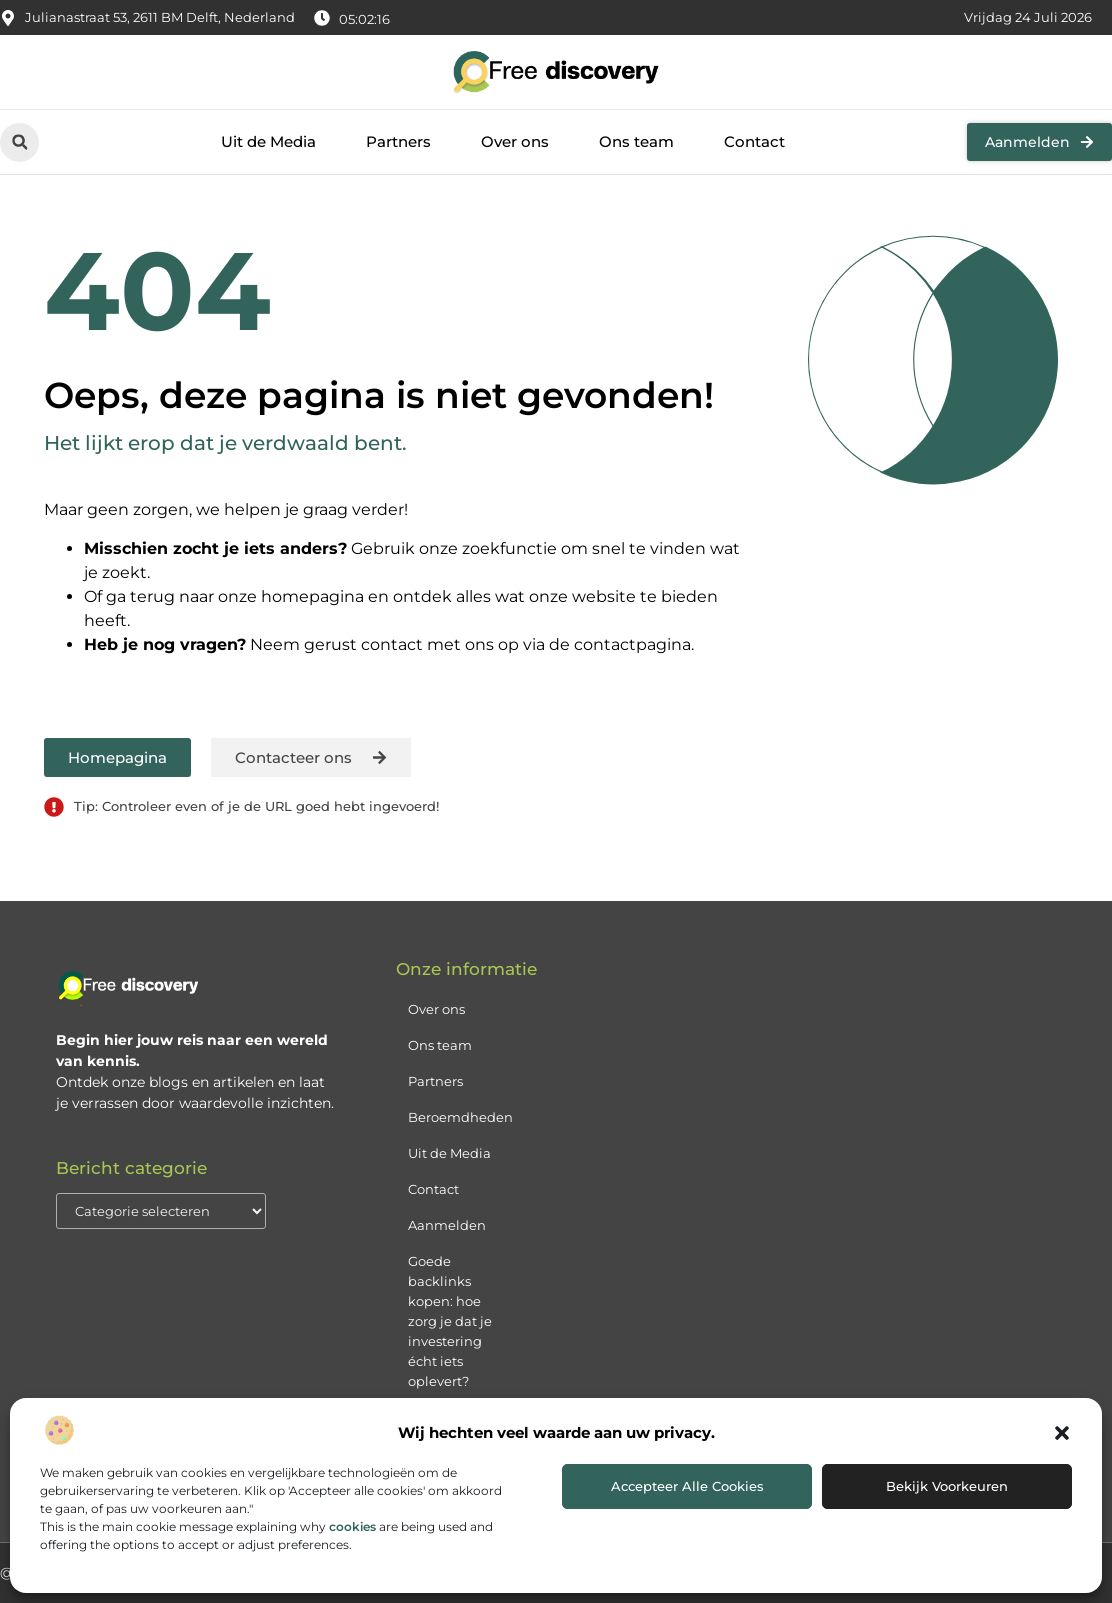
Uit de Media (268, 141)
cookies (352, 1526)
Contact (754, 141)
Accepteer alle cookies (687, 1486)
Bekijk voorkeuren (947, 1486)
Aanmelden (447, 1225)
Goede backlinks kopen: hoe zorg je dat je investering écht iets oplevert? (450, 1321)
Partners (398, 141)
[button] (1062, 1433)
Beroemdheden (460, 1117)
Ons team (636, 141)
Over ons (515, 141)
